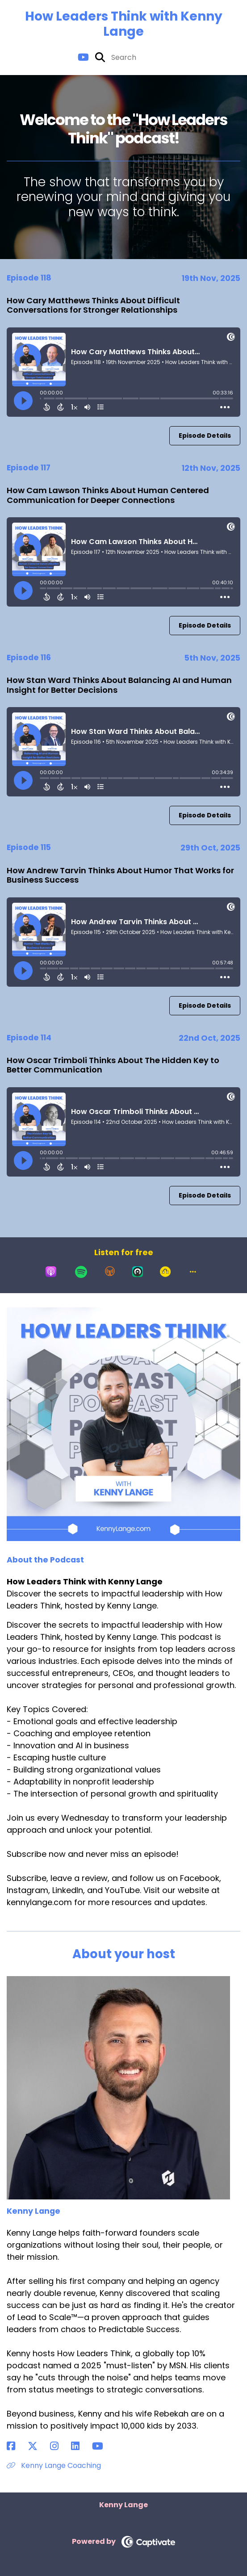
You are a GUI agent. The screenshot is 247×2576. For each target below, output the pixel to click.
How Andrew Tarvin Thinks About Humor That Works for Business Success (120, 875)
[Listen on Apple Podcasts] (51, 1271)
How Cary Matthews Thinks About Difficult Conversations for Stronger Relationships (93, 305)
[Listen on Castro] (137, 1271)
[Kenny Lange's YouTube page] (103, 2446)
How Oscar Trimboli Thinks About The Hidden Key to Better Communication (113, 1065)
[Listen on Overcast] (110, 1271)
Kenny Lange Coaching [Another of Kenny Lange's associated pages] (54, 2465)
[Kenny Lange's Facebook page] (16, 2446)
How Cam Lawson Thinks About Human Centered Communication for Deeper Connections (108, 495)
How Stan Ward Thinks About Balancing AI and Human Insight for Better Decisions (119, 684)
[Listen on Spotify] (81, 1271)
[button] (193, 1271)
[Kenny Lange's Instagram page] (59, 2446)
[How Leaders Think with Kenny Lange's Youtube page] (83, 57)
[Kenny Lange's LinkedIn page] (80, 2446)
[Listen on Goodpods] (165, 1271)
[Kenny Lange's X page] (38, 2446)
